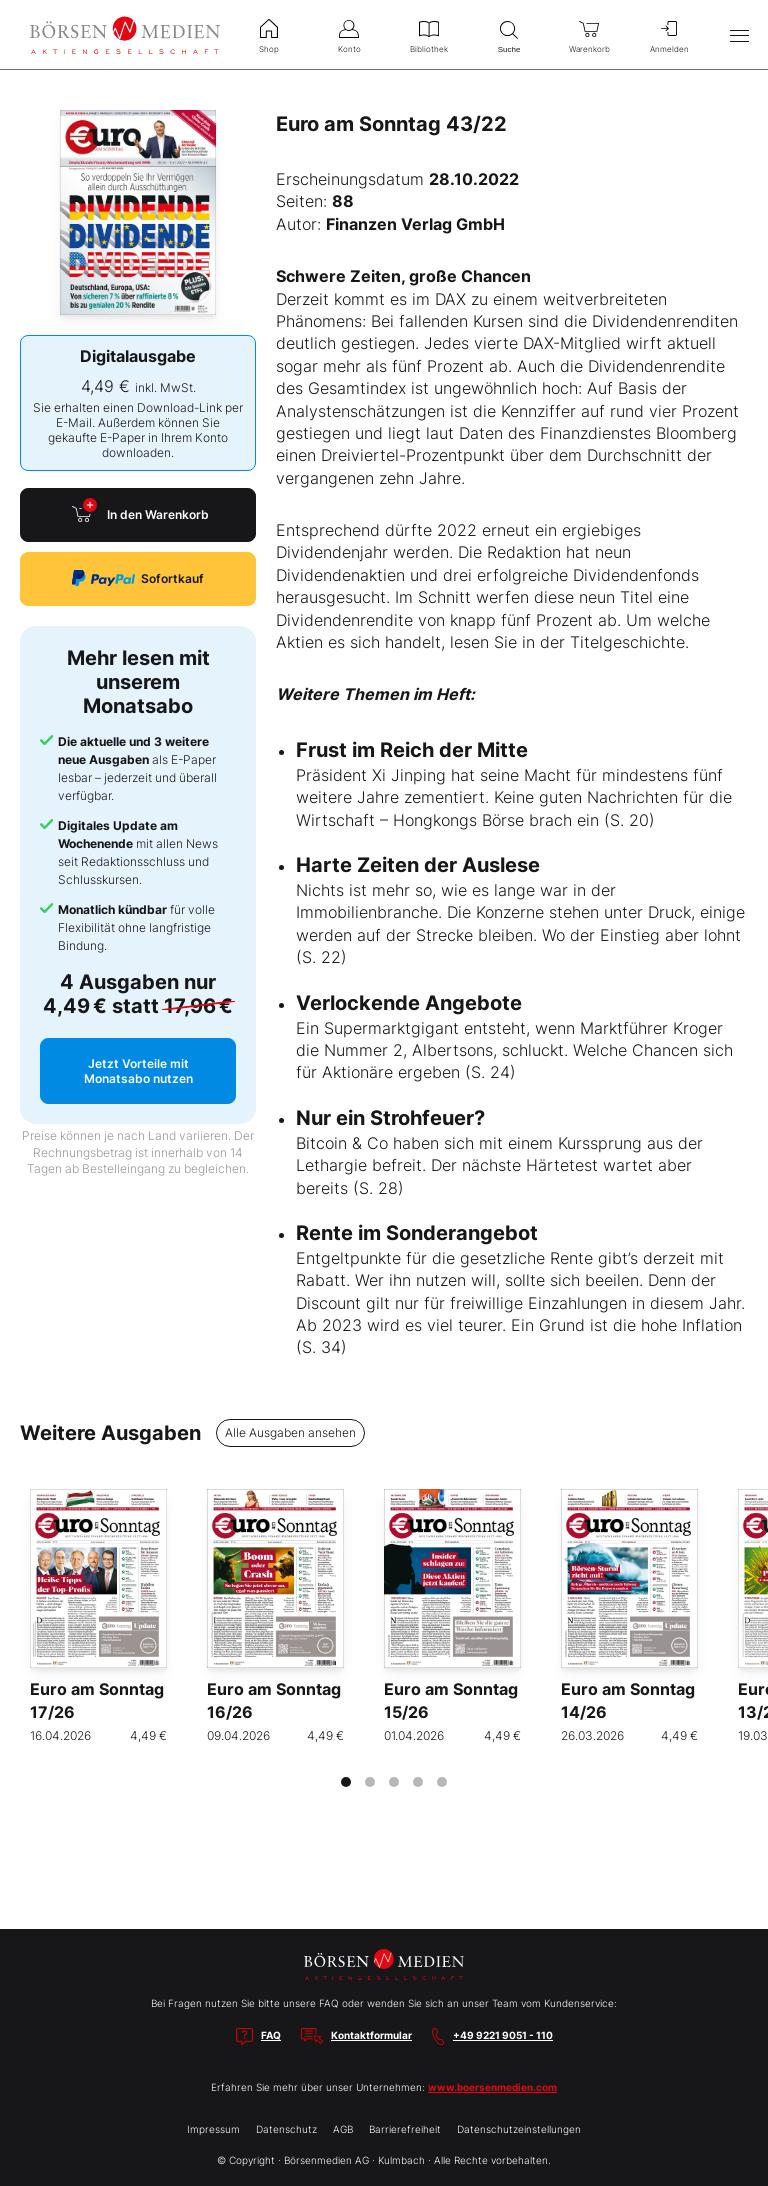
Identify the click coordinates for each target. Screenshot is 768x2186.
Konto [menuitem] (349, 34)
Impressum (213, 2129)
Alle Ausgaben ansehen (290, 1432)
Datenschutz (286, 2129)
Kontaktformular (371, 2035)
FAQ (271, 2035)
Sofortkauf (138, 578)
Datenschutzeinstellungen (519, 2129)
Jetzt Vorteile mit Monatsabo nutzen (138, 1071)
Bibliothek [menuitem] (429, 34)
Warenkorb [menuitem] (589, 34)
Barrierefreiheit (405, 2129)
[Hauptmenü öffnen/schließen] (739, 35)
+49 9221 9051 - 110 (503, 2035)
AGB (343, 2129)
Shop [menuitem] (269, 34)
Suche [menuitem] (509, 34)
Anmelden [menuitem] (669, 34)
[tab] (346, 1782)
